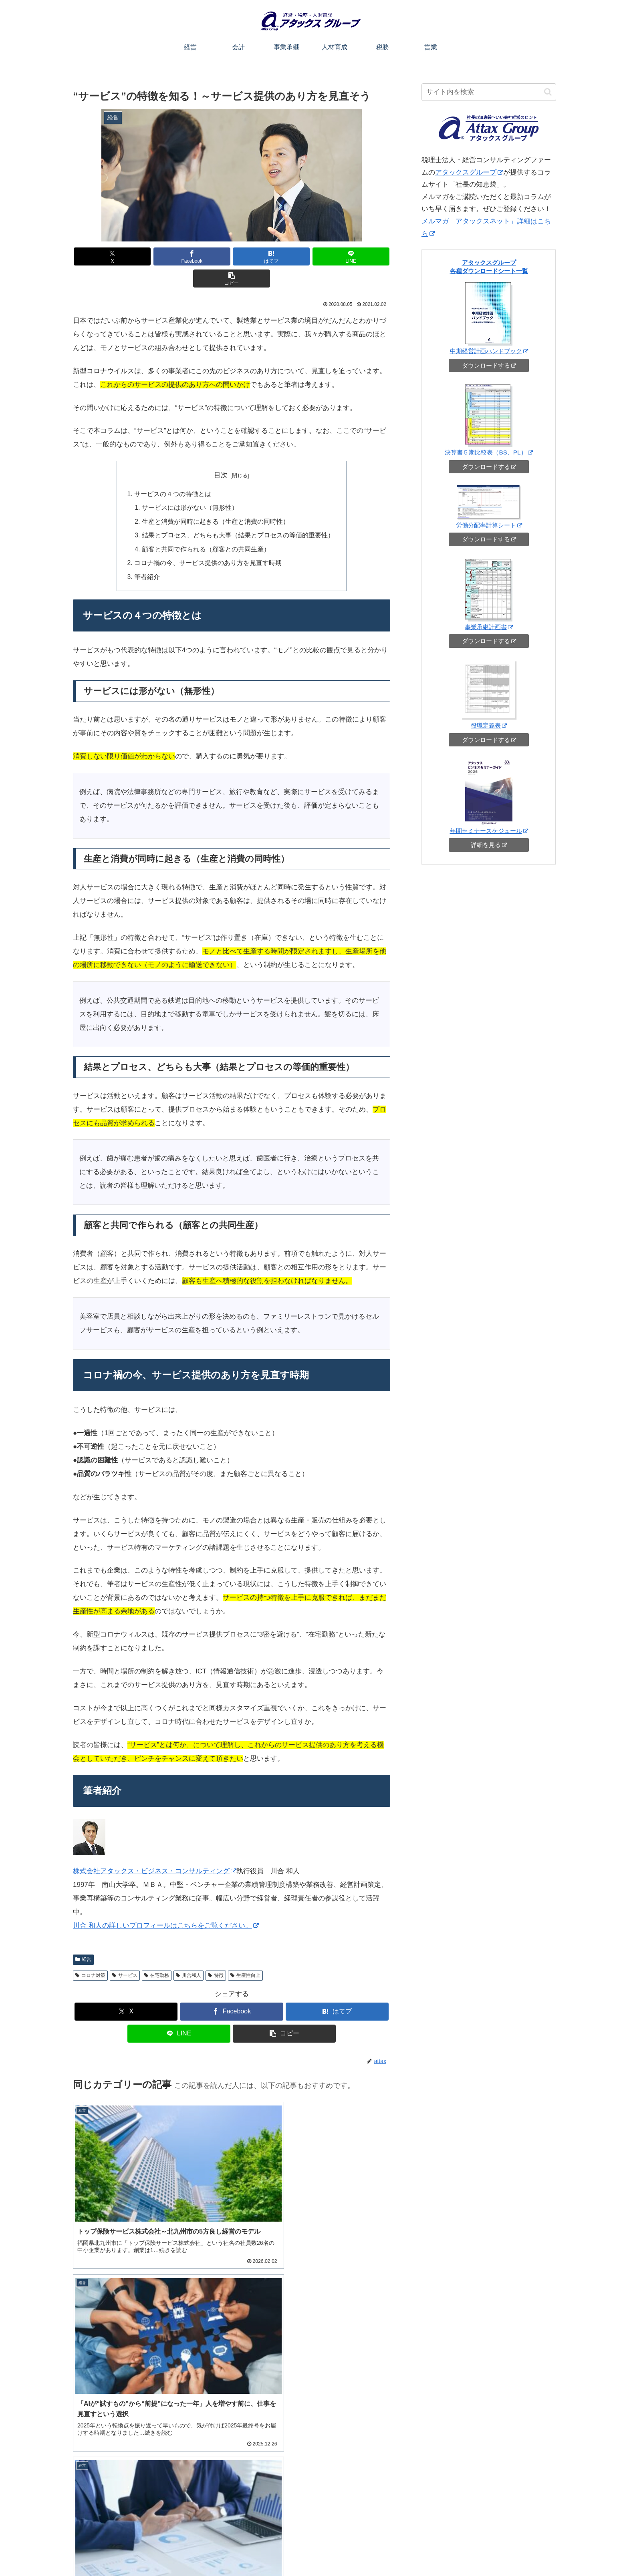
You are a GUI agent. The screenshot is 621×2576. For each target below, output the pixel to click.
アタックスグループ (469, 172)
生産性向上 (245, 1950)
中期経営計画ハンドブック (489, 351)
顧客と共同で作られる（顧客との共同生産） (207, 525)
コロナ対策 (90, 1950)
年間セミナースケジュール (489, 830)
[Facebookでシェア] (178, 256)
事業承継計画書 (489, 626)
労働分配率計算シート (489, 525)
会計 (309, 2551)
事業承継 (334, 2551)
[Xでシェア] (125, 256)
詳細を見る (489, 844)
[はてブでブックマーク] (231, 256)
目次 (221, 453)
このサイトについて (250, 2551)
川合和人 (188, 1950)
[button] (338, 256)
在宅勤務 (156, 1950)
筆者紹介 (152, 552)
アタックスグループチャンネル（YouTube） (138, 2459)
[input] (488, 92)
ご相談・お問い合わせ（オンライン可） (479, 2512)
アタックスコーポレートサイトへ (514, 2551)
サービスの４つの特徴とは (176, 471)
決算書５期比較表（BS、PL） (488, 452)
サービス (124, 1950)
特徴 (216, 1950)
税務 (390, 2551)
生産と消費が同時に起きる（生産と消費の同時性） (216, 498)
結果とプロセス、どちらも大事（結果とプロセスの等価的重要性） (237, 511)
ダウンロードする (489, 365)
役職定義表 (489, 725)
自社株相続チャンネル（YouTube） (127, 2469)
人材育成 (365, 2551)
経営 (83, 1935)
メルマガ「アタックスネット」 (122, 2479)
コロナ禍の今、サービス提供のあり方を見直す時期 (209, 538)
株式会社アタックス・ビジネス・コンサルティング (154, 1846)
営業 (410, 2551)
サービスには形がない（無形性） (192, 484)
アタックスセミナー (108, 2449)
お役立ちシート (444, 2551)
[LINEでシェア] (285, 256)
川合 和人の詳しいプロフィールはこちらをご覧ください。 (166, 1901)
